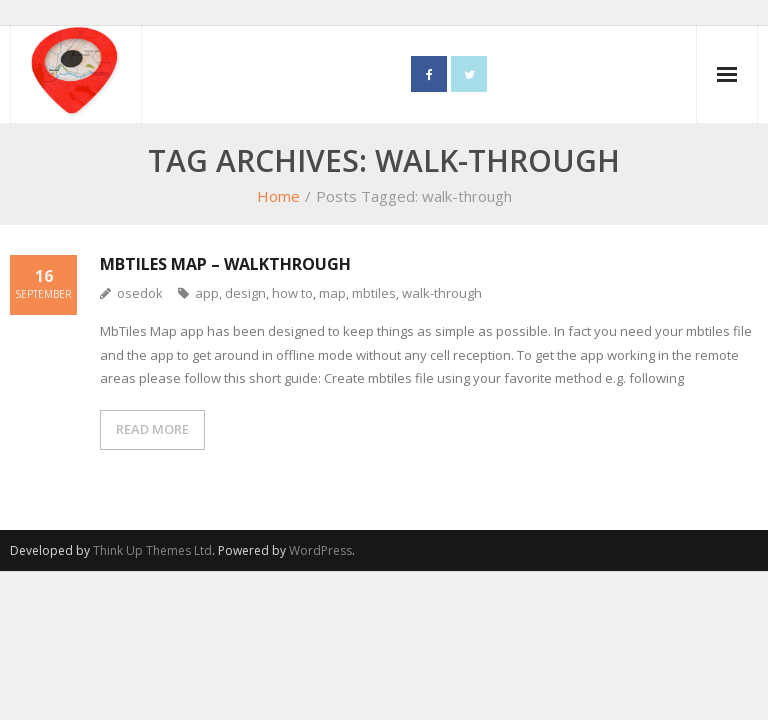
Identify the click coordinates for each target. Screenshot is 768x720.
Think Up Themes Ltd (152, 550)
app (207, 293)
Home (278, 196)
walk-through (442, 293)
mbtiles (374, 293)
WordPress (320, 550)
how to (292, 293)
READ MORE (152, 429)
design (245, 293)
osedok (140, 293)
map (332, 293)
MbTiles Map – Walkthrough (225, 264)
